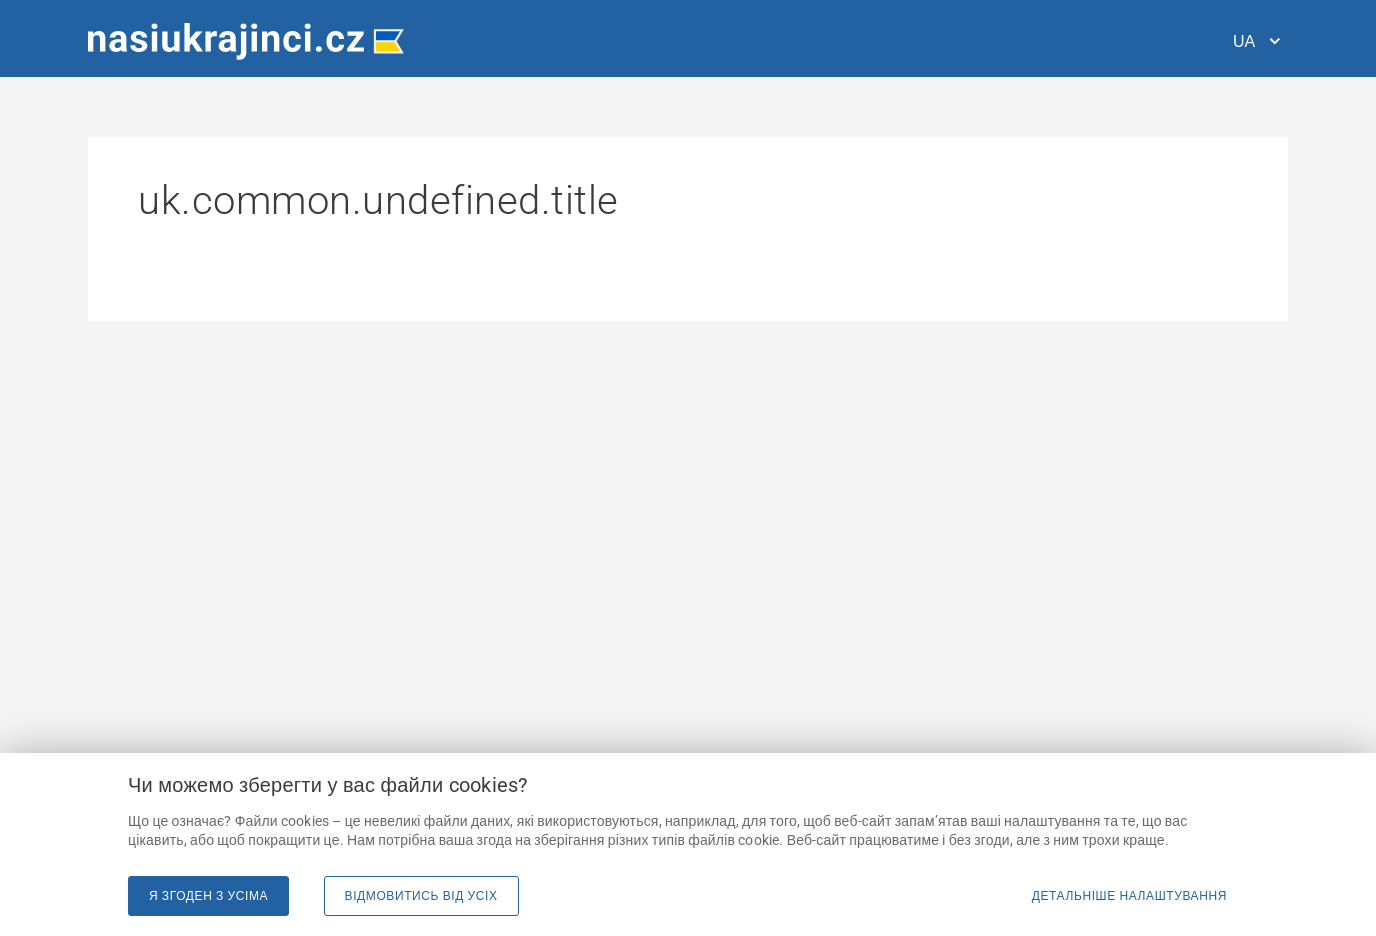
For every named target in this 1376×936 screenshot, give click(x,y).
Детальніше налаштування (1129, 896)
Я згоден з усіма (208, 896)
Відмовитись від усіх (421, 896)
